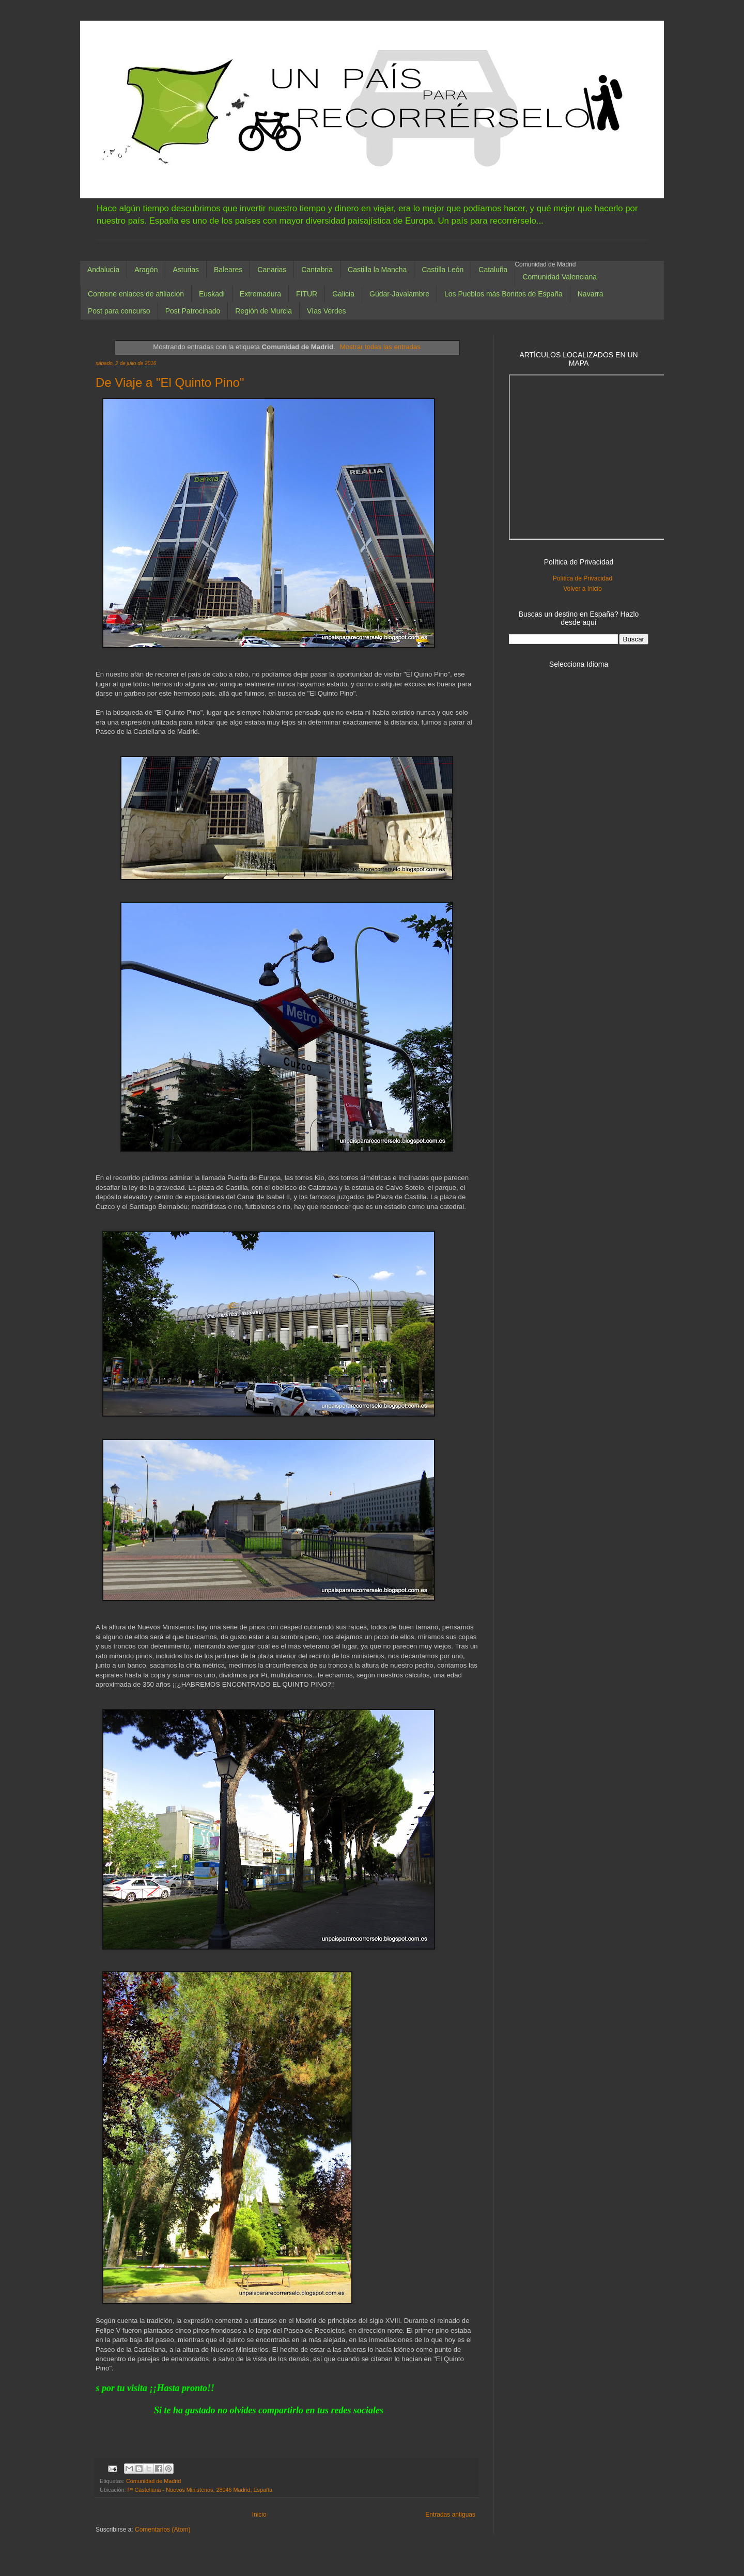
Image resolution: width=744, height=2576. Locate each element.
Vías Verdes (326, 311)
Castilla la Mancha (377, 269)
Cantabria (317, 269)
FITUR (306, 294)
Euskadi (212, 294)
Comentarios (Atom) (162, 2529)
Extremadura (260, 294)
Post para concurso (119, 311)
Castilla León (442, 269)
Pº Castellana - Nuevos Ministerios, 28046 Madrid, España (199, 2490)
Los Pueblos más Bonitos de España (503, 294)
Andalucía (103, 269)
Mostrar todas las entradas (380, 347)
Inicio (259, 2514)
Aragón (146, 269)
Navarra (590, 294)
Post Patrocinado (193, 311)
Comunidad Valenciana (559, 277)
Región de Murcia (263, 311)
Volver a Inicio (582, 588)
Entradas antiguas (450, 2514)
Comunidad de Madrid (153, 2481)
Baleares (228, 269)
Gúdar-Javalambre (399, 294)
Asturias (186, 269)
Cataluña (492, 269)
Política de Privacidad (582, 578)
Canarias (271, 269)
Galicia (343, 294)
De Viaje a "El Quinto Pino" (170, 382)
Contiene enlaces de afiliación (136, 294)
